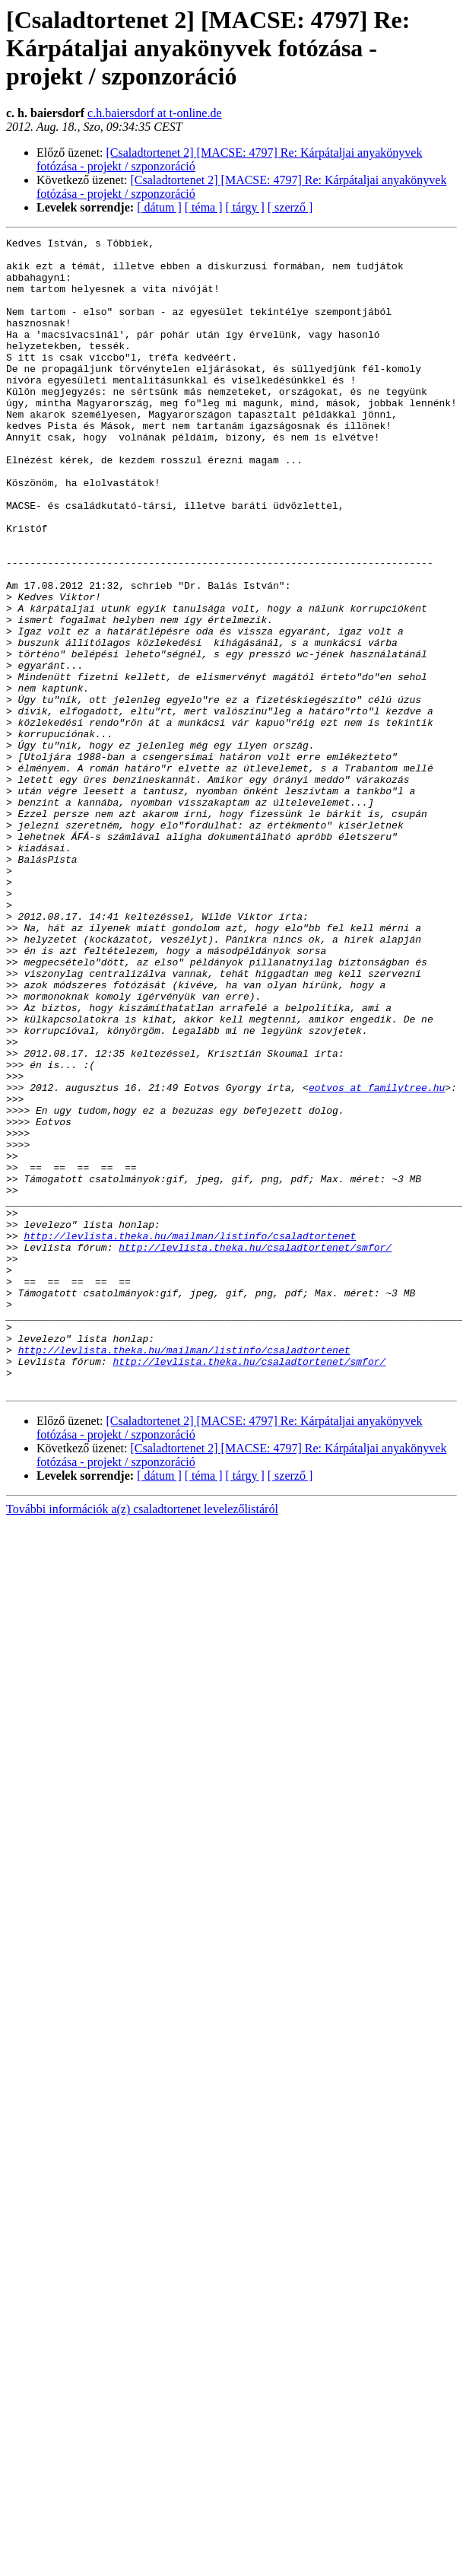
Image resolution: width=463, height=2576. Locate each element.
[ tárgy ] (245, 207)
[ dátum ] (159, 207)
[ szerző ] (290, 207)
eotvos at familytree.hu (377, 1258)
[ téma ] (204, 207)
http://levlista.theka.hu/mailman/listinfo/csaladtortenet (190, 1436)
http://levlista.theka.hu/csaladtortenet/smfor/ (255, 1450)
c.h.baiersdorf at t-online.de (154, 113)
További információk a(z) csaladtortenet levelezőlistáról (142, 1739)
